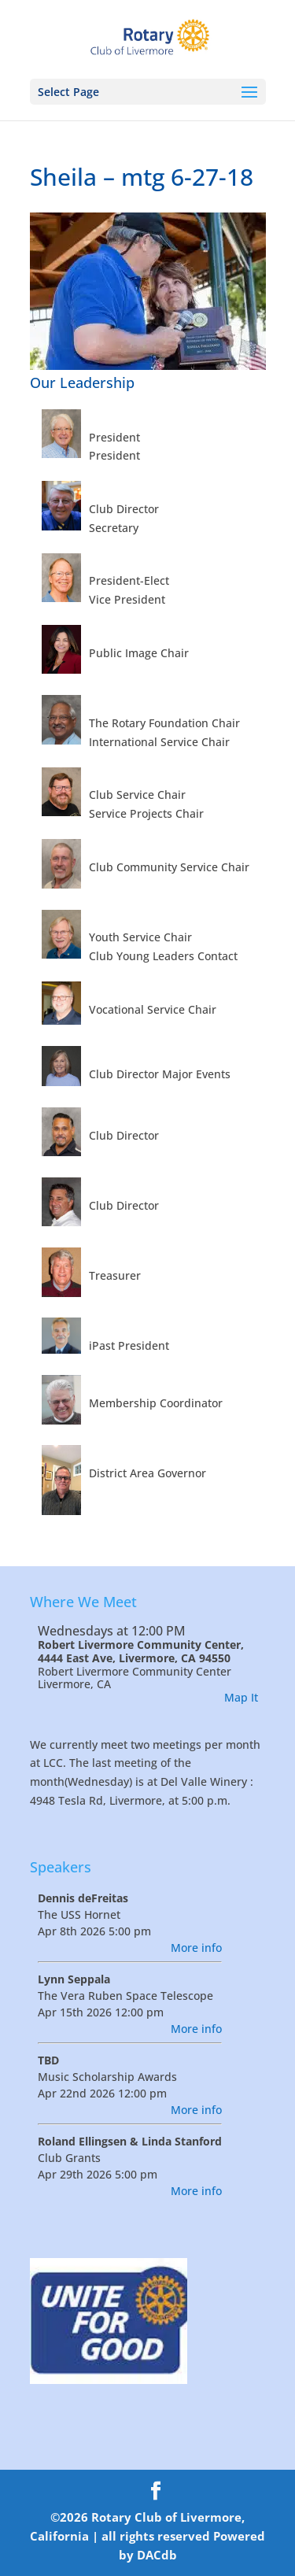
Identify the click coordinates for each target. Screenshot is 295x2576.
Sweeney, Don (127, 1384)
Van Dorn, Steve (132, 1454)
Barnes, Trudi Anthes (145, 1055)
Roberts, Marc (126, 1326)
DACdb (157, 2555)
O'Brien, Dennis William (152, 990)
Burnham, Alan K (134, 1256)
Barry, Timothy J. (134, 776)
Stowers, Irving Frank (147, 489)
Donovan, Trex (128, 848)
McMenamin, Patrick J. (150, 418)
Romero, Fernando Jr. (147, 1116)
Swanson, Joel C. (133, 562)
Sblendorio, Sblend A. (147, 1186)
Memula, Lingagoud (142, 704)
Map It (241, 1697)
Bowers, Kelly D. (132, 633)
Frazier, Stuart (127, 918)
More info (196, 1947)
